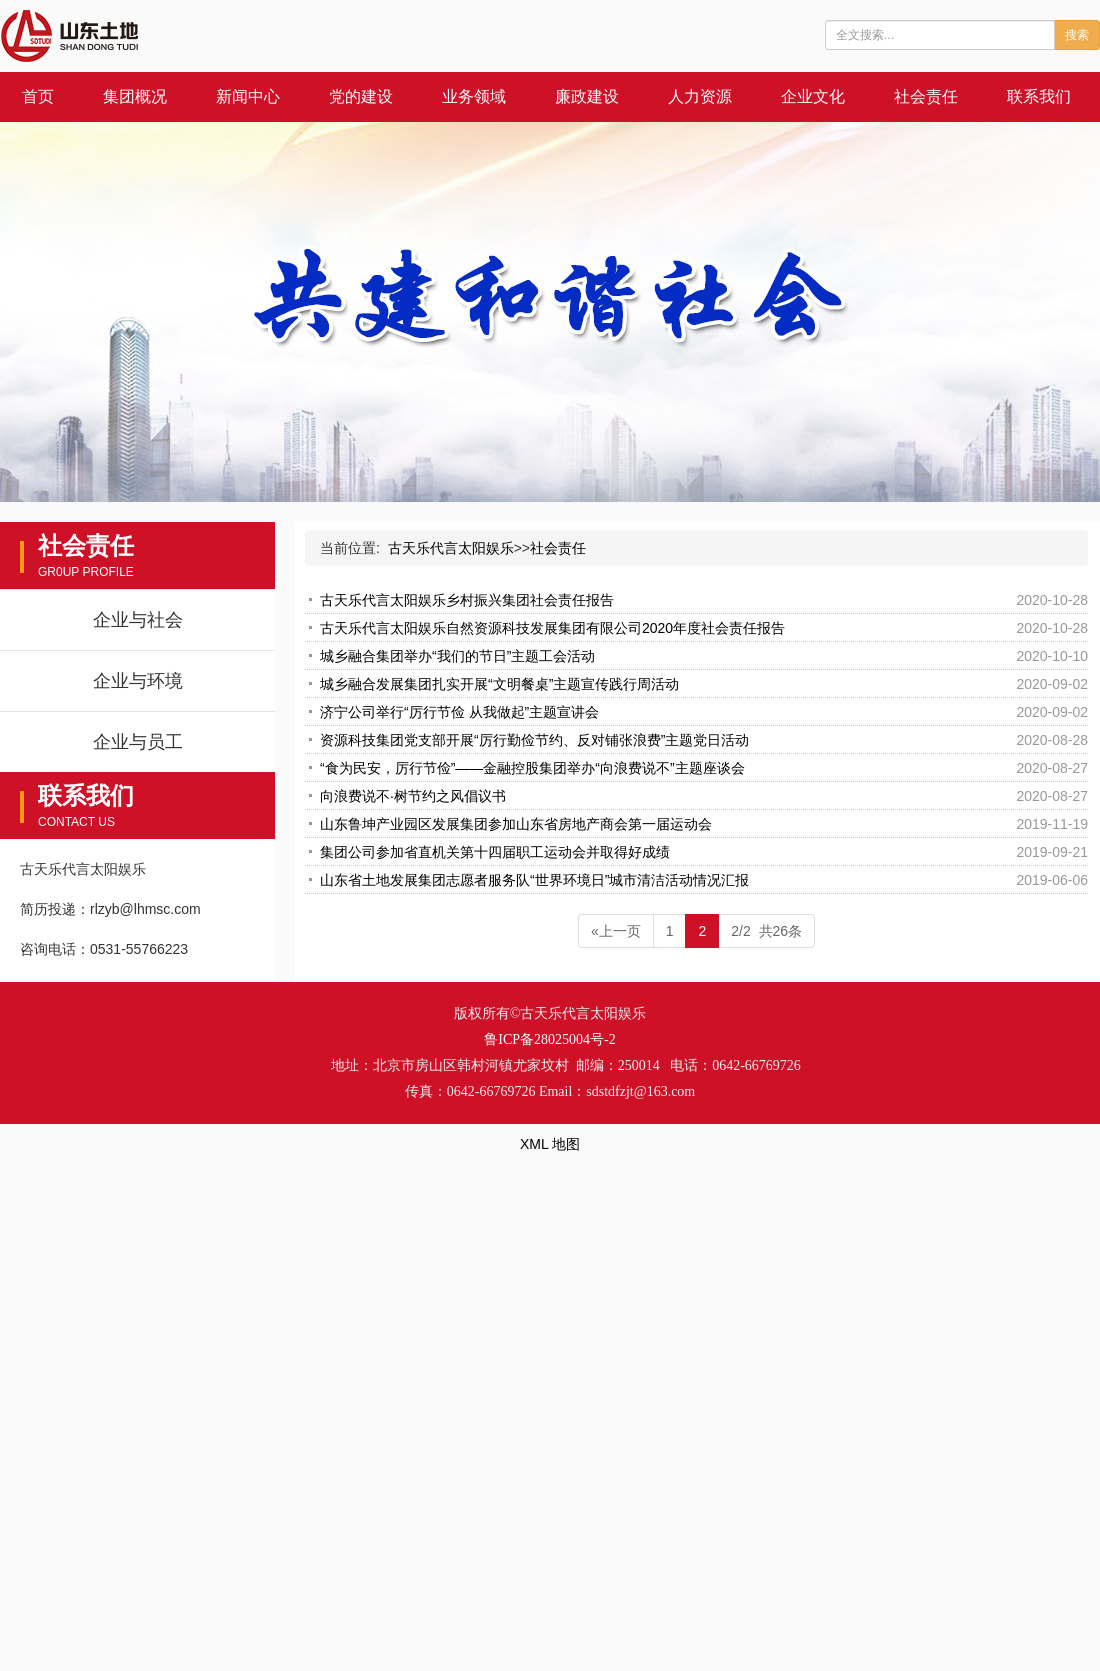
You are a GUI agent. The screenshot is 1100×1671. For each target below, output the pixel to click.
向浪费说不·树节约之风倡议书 (413, 796)
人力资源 (700, 96)
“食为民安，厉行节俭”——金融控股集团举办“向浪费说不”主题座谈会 (532, 768)
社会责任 (926, 96)
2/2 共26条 (766, 931)
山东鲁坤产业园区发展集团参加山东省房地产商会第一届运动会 (516, 824)
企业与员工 (138, 742)
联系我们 (1039, 96)
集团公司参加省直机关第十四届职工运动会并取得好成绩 (495, 852)
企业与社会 (138, 620)
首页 (38, 96)
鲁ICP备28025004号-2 (549, 1039)
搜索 (1077, 35)
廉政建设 (587, 96)
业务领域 (474, 96)
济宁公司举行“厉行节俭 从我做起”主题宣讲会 (459, 712)
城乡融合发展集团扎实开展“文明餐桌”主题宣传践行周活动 (499, 684)
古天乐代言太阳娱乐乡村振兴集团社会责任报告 (467, 600)
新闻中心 (248, 96)
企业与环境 (138, 681)
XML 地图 (550, 1144)
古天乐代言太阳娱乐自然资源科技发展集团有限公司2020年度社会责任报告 (552, 628)
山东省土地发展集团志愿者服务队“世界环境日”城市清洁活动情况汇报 (534, 880)
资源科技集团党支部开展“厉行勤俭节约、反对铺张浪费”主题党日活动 (534, 740)
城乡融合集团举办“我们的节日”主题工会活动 (457, 656)
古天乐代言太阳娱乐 (451, 548)
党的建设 (361, 96)
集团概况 (135, 96)
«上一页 (616, 931)
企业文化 (813, 96)
